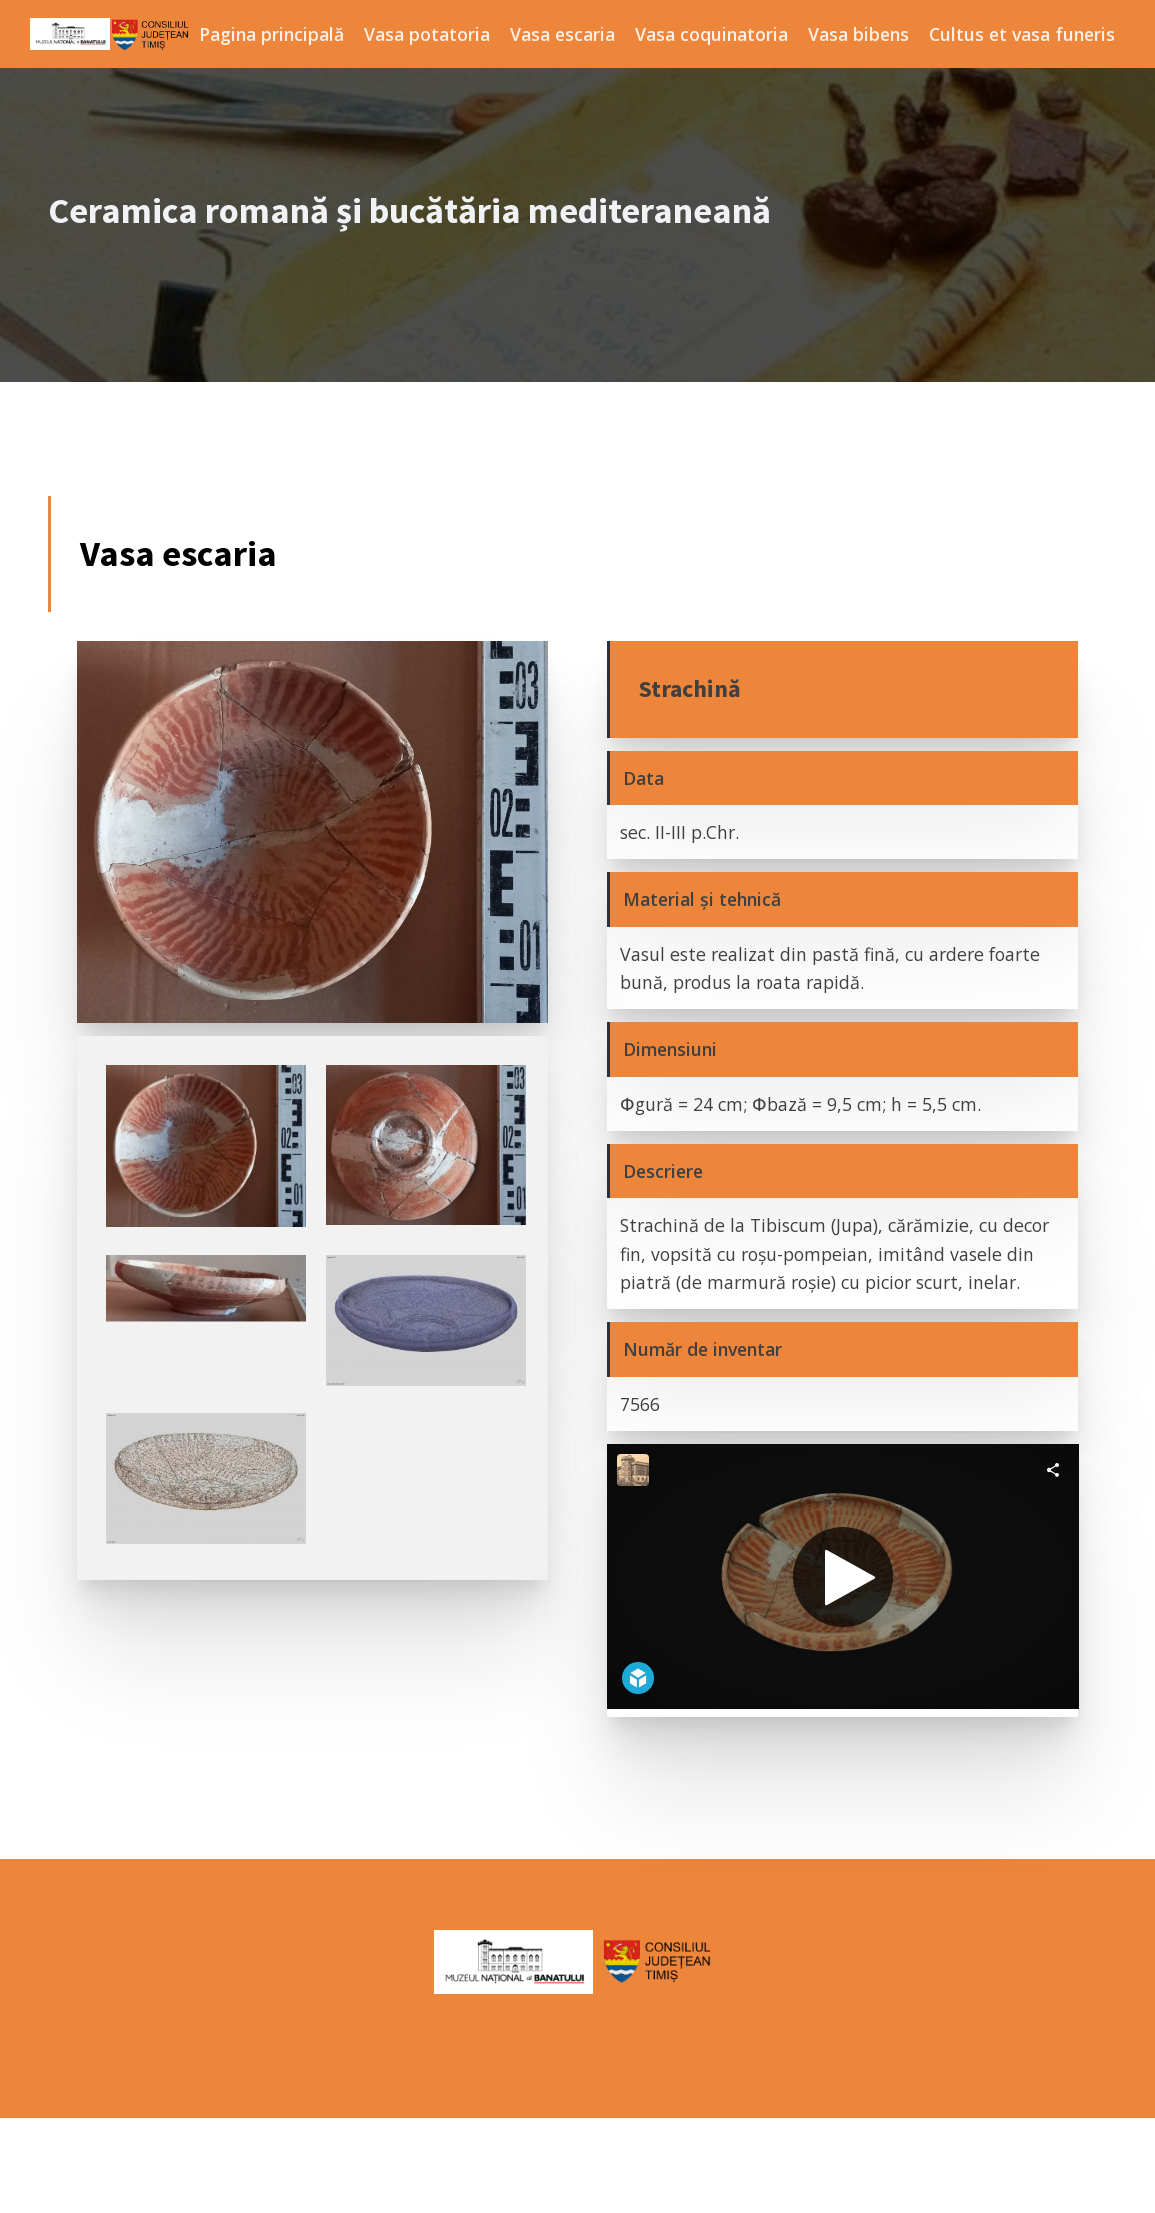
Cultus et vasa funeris (1022, 34)
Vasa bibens (858, 34)
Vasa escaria (562, 34)
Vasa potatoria (427, 34)
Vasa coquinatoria (711, 34)
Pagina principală (271, 34)
